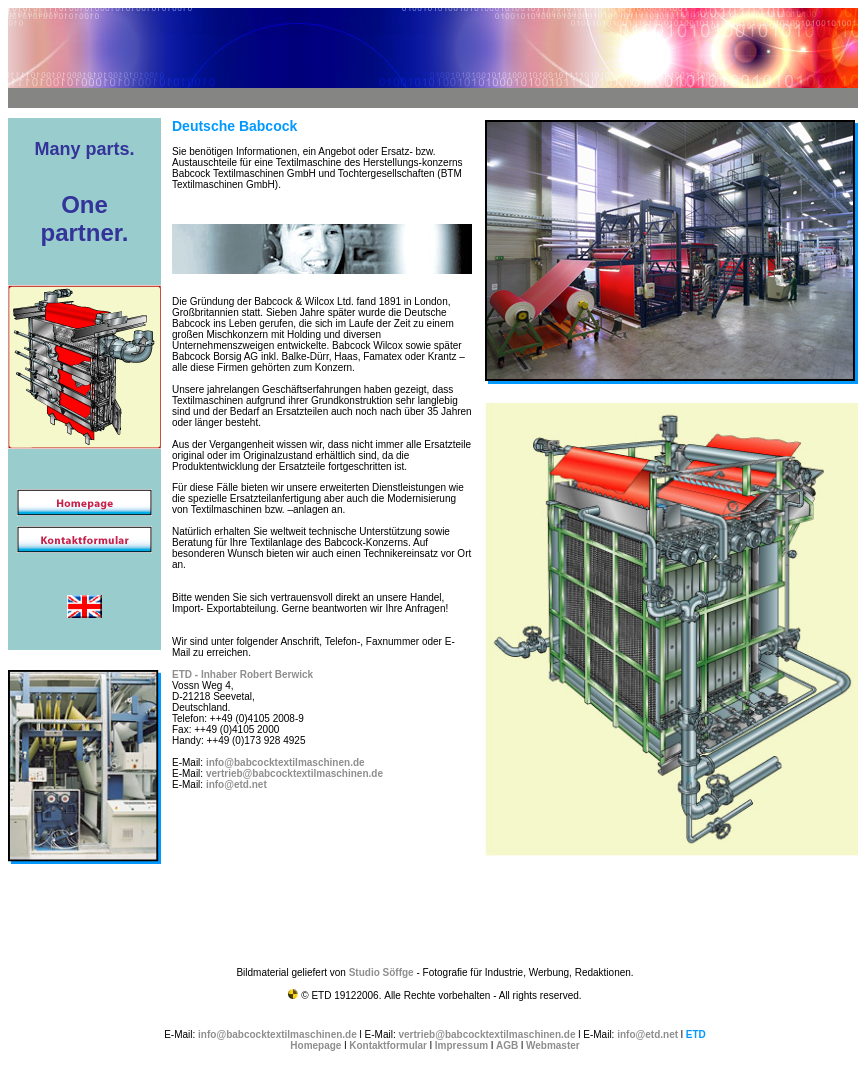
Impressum (461, 1045)
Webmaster (553, 1045)
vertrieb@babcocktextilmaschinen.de (294, 773)
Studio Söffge (381, 972)
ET (178, 674)
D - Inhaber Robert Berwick (249, 674)
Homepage (315, 1045)
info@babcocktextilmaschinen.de (285, 762)
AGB (507, 1045)
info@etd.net (236, 784)
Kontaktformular (388, 1045)
